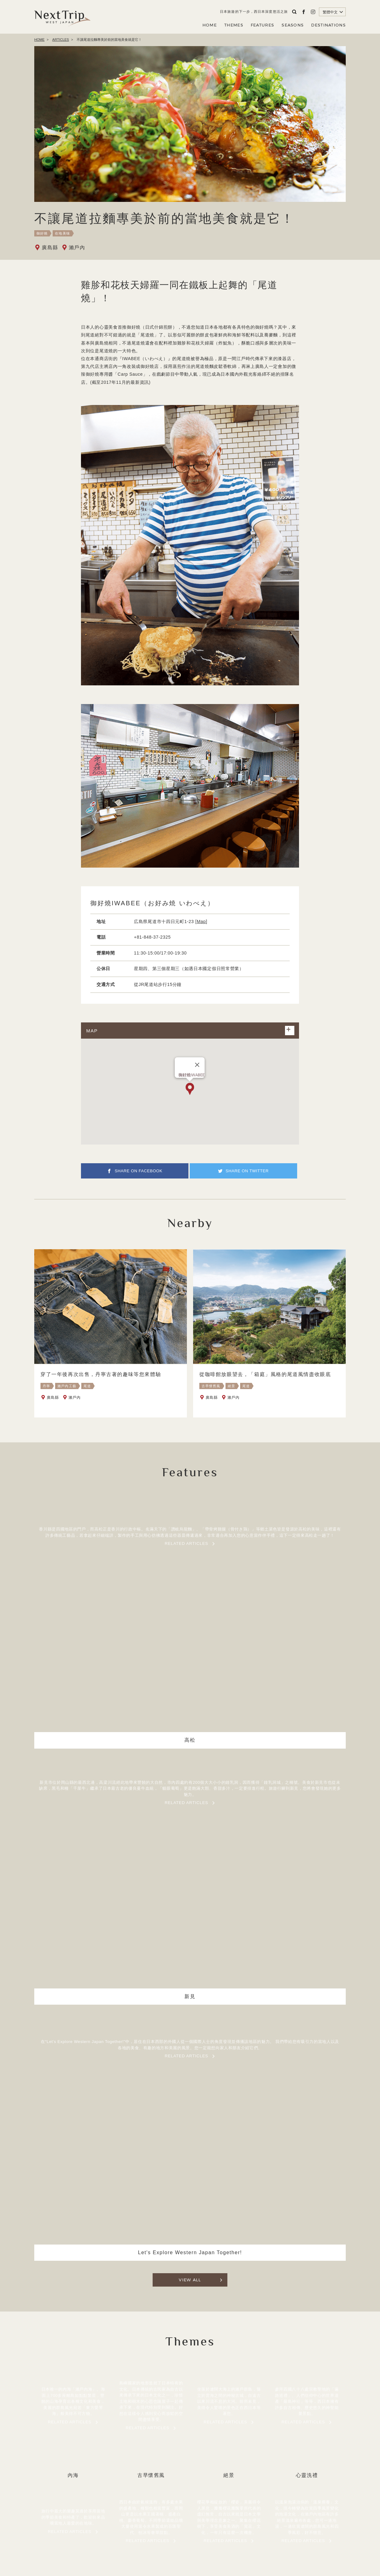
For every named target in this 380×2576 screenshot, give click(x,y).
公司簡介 (185, 2531)
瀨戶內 (77, 247)
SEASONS (293, 24)
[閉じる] (197, 1064)
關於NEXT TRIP (152, 2531)
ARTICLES (60, 39)
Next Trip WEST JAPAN (62, 17)
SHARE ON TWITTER (249, 1176)
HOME (209, 24)
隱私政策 (210, 2531)
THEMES (233, 24)
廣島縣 (50, 247)
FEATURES (262, 24)
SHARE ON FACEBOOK (139, 1176)
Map (201, 921)
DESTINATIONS (328, 24)
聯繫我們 (236, 2531)
